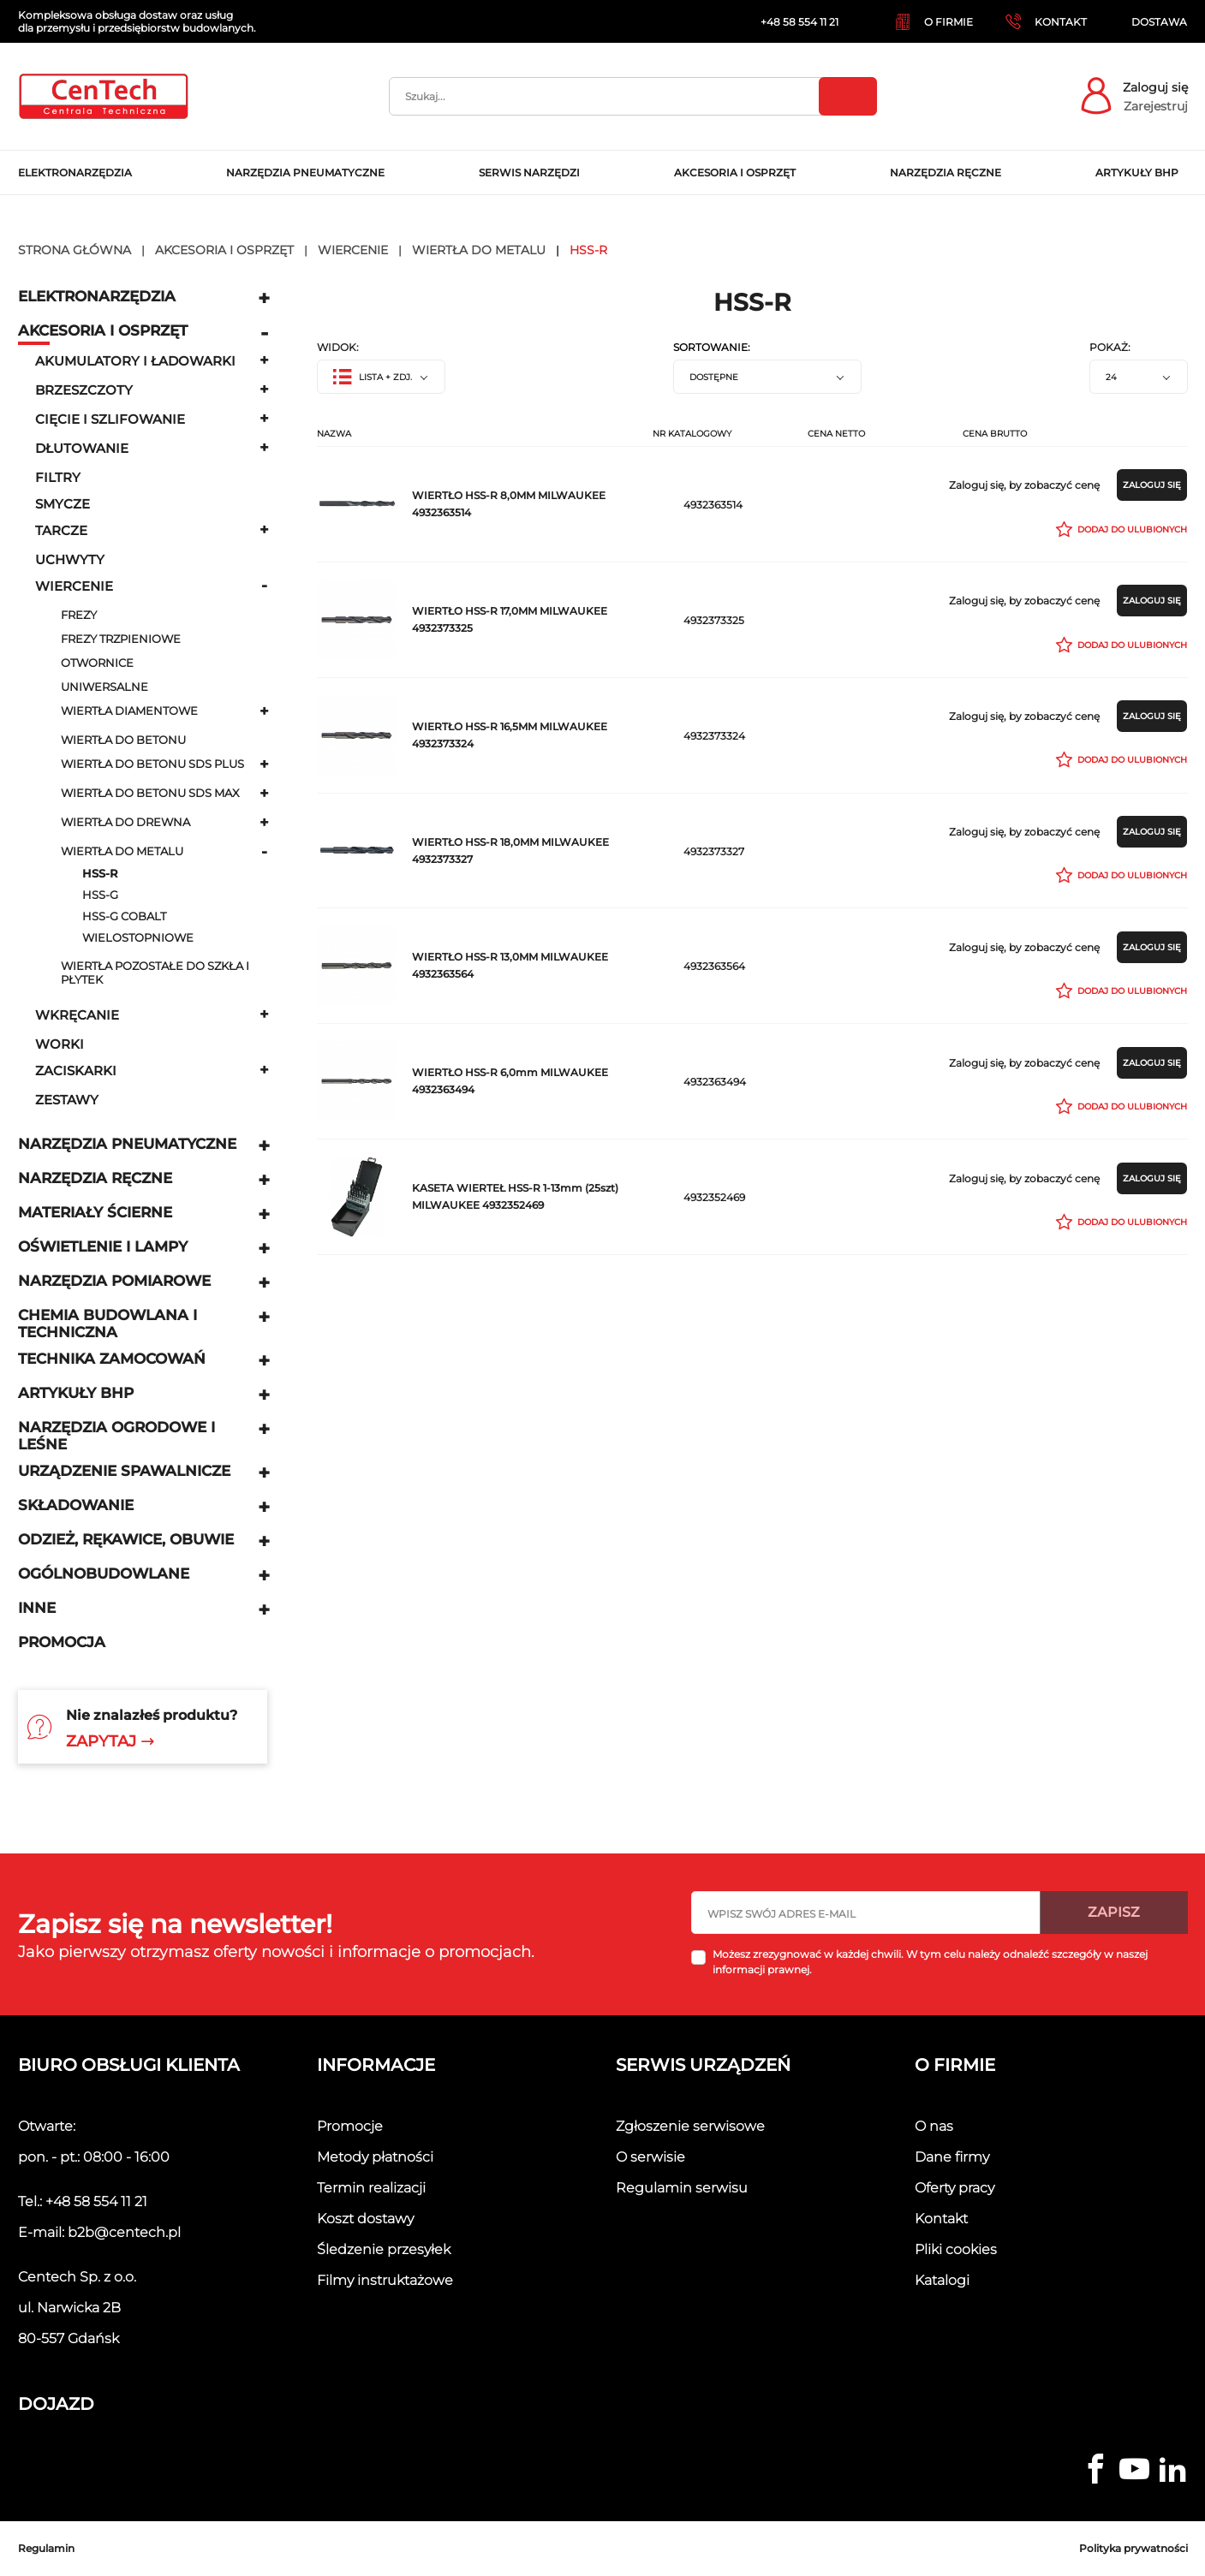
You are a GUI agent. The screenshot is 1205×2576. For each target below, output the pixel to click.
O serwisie (650, 2157)
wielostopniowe (138, 937)
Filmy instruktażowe (385, 2280)
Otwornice (97, 662)
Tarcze (61, 530)
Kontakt (941, 2218)
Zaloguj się (1155, 87)
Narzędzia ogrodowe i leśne (116, 1436)
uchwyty (69, 559)
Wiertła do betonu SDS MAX (150, 793)
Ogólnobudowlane (103, 1573)
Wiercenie (74, 586)
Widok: (338, 347)
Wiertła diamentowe (129, 710)
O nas (934, 2126)
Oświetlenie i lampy (103, 1246)
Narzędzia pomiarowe (114, 1280)
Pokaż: (1109, 347)
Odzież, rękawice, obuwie (126, 1539)
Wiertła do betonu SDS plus (152, 763)
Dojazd (56, 2403)
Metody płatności (375, 2157)
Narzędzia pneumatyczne (127, 1143)
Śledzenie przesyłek (383, 2249)
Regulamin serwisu (682, 2188)
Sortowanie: (711, 347)
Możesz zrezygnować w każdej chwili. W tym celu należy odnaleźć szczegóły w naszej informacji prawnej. (930, 1962)
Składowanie (76, 1505)
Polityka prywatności (1133, 2548)
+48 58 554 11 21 (96, 2201)
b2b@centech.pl (124, 2232)
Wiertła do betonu (123, 740)
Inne (37, 1607)
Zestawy (66, 1100)
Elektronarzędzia (97, 296)
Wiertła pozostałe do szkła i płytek (155, 972)
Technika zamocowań (112, 1358)
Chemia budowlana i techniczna (107, 1323)
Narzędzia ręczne (95, 1178)
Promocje (350, 2126)
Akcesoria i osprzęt (103, 330)
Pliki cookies (956, 2249)
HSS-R (100, 873)
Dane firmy (952, 2157)
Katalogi (942, 2280)
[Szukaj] (633, 96)
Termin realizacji (371, 2188)
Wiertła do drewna (125, 822)
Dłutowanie (81, 448)
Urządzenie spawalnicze (124, 1470)
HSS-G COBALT (124, 916)
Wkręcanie (77, 1015)
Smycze (62, 504)
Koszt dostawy (365, 2218)
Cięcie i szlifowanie (110, 419)
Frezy (79, 615)
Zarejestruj (1156, 106)
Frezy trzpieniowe (121, 638)
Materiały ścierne (95, 1212)
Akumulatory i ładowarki (135, 361)
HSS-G (100, 895)
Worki (59, 1044)
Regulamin (46, 2548)
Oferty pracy (954, 2188)
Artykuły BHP (76, 1392)
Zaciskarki (75, 1070)
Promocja (61, 1642)
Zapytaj (110, 1741)
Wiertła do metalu (122, 851)
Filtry (58, 477)
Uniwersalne (104, 686)
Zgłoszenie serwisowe (690, 2126)
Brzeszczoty (84, 390)
